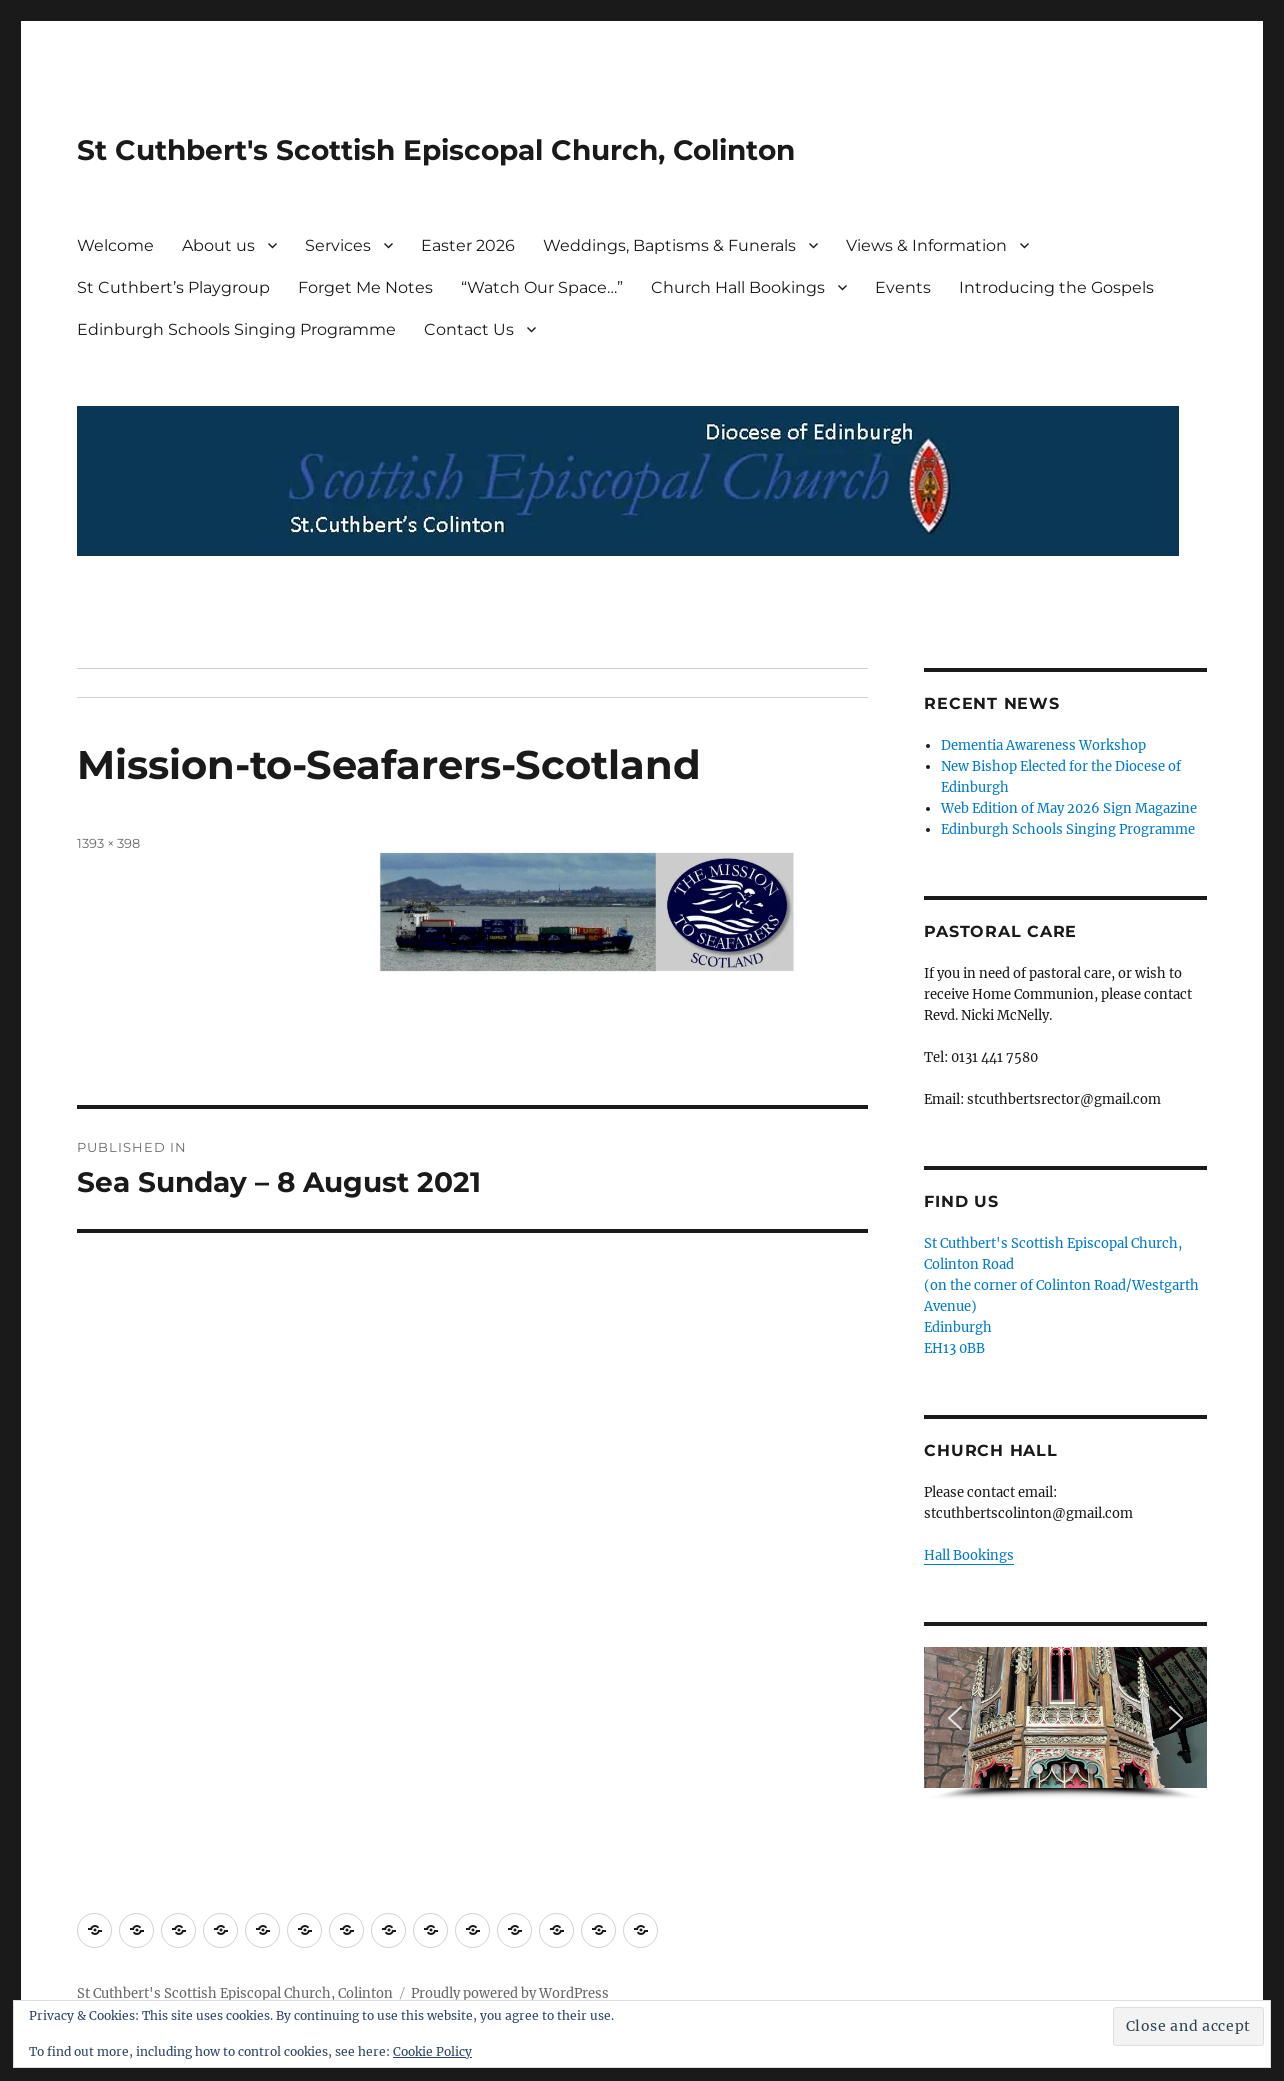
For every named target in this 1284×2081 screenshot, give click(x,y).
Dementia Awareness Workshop (1043, 745)
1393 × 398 (108, 843)
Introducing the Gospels (1056, 287)
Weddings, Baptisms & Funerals (669, 245)
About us (218, 245)
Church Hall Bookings (738, 287)
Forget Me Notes (365, 287)
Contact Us (469, 329)
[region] (1065, 1724)
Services (338, 245)
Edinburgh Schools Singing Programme (236, 329)
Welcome (115, 245)
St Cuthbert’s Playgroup (173, 287)
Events (903, 287)
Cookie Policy (432, 2051)
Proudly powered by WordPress (510, 1993)
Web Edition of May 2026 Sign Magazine (1069, 808)
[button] (955, 1718)
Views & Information (926, 245)
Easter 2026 (468, 245)
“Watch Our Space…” (542, 287)
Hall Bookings (969, 1555)
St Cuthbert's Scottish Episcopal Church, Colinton (436, 150)
